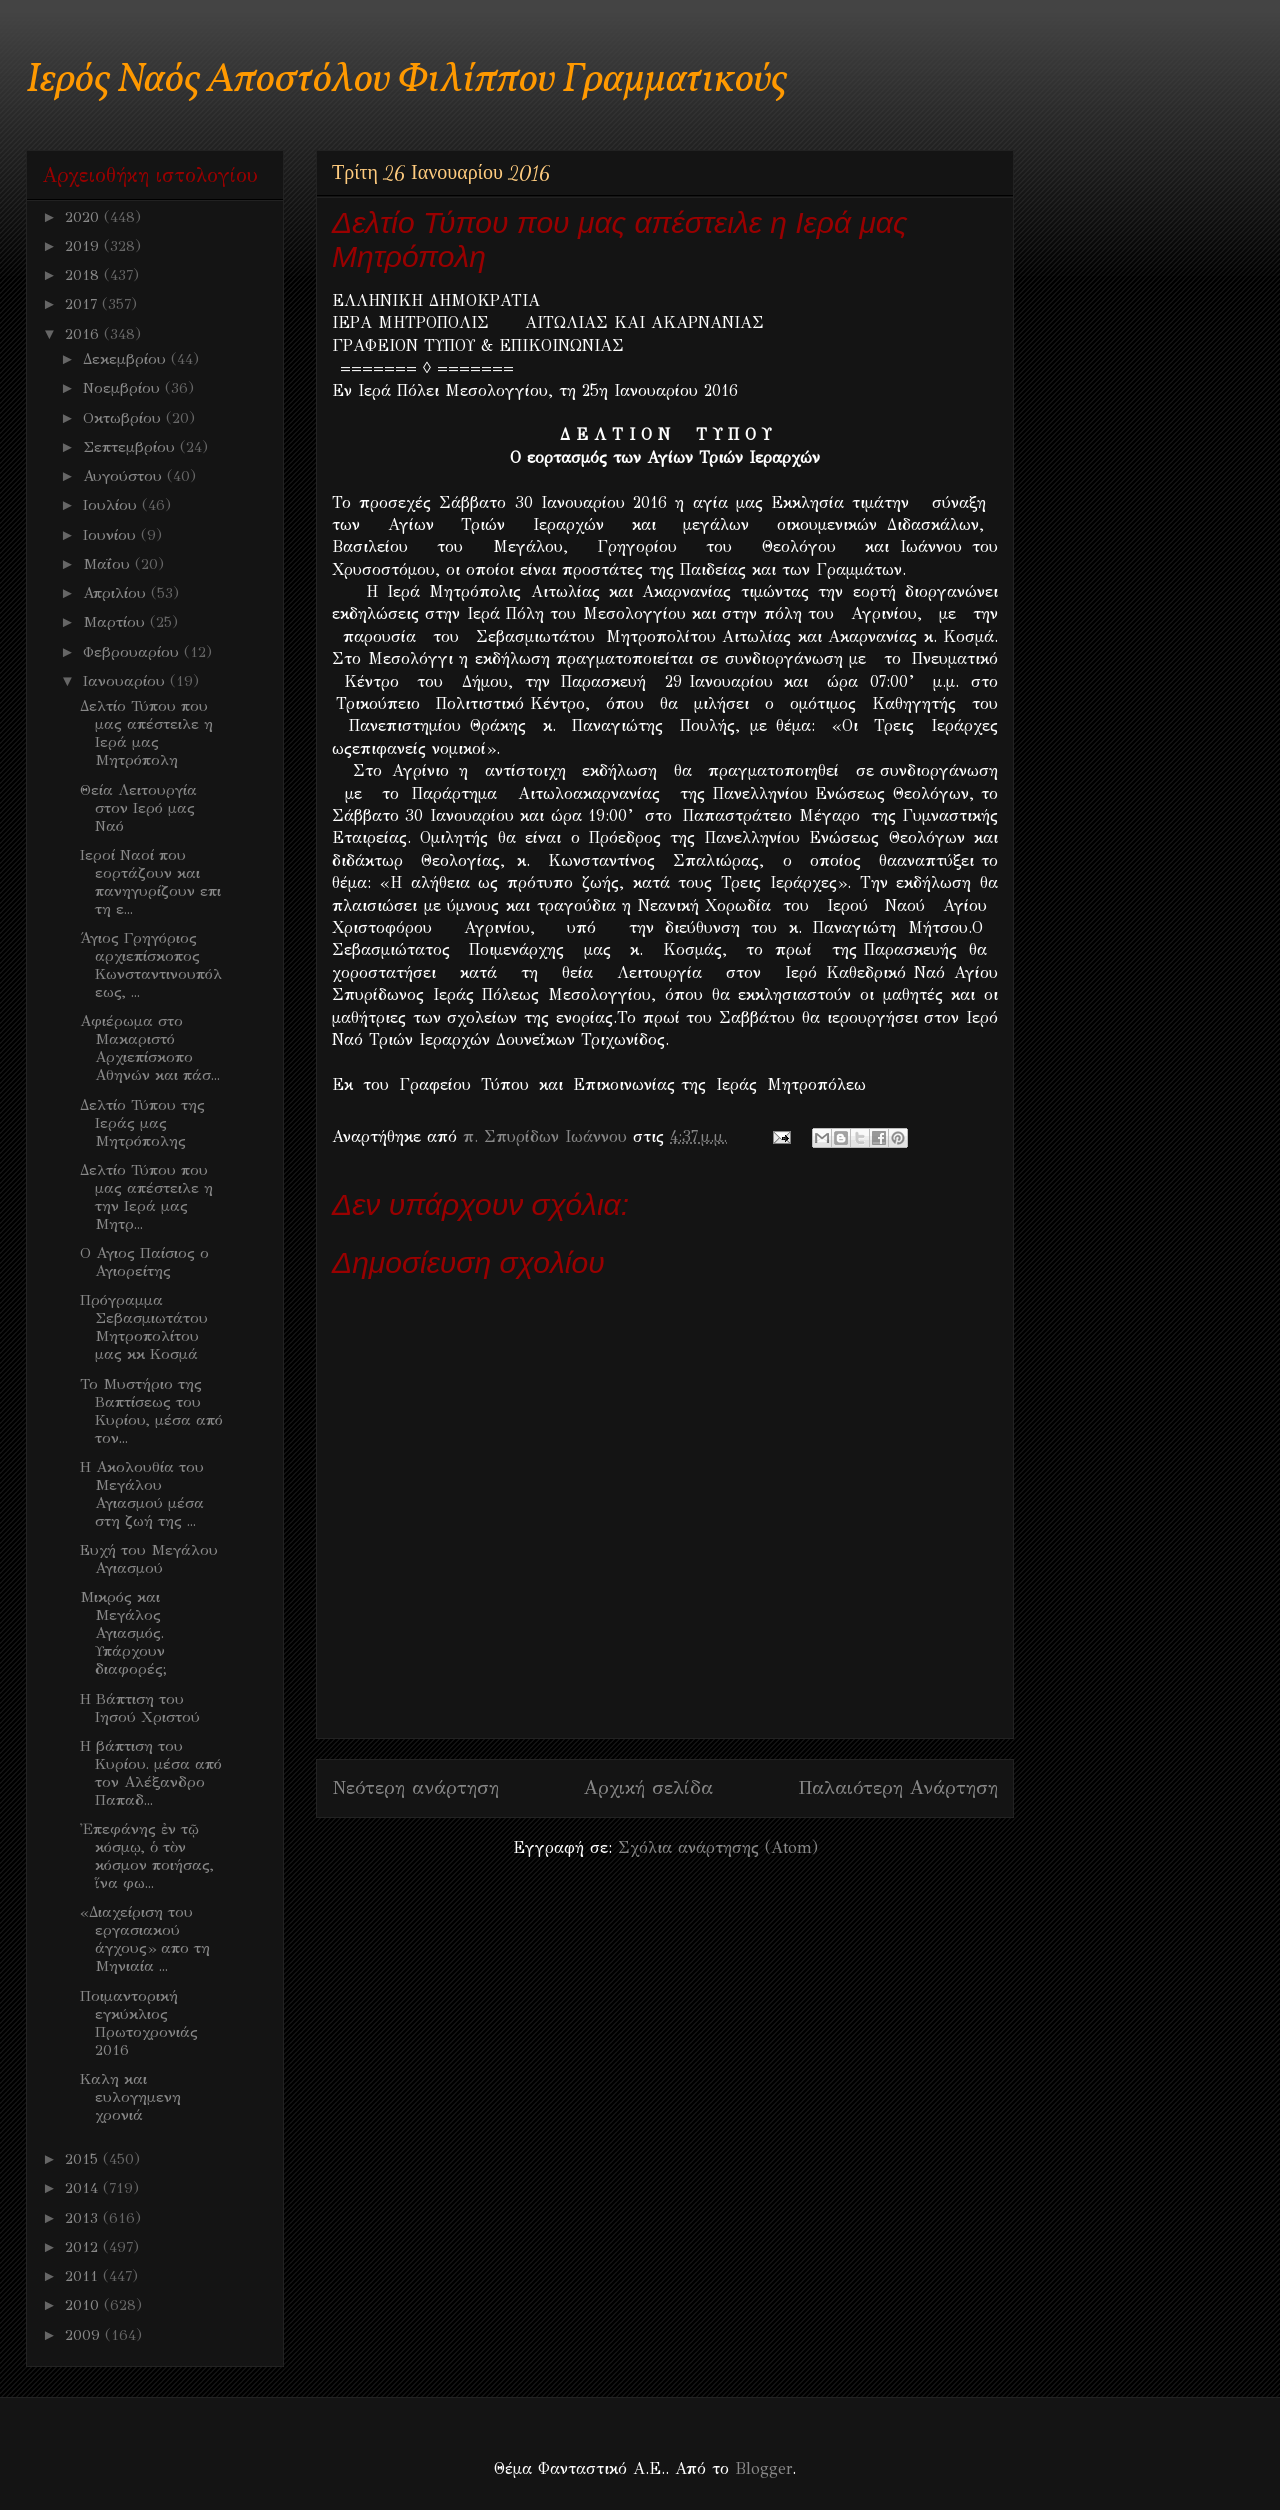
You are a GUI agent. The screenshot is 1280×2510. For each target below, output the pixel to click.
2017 (83, 304)
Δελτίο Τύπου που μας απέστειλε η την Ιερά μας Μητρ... (146, 1197)
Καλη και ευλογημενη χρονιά (130, 2097)
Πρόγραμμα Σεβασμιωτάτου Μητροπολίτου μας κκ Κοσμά (144, 1327)
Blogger (763, 2468)
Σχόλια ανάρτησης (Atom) (718, 1847)
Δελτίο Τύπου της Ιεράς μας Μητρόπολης (142, 1123)
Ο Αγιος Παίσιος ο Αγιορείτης (144, 1262)
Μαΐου (109, 564)
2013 (84, 2218)
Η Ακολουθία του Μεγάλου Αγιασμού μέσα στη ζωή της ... (142, 1494)
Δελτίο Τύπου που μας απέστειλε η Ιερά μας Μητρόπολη (146, 733)
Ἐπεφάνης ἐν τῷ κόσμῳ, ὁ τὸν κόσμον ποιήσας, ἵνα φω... (147, 1856)
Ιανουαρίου (126, 681)
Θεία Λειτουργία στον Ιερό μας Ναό (138, 808)
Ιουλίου (112, 505)
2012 (84, 2247)
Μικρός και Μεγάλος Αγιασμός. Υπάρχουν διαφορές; (123, 1633)
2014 (84, 2188)
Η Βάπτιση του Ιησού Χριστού (140, 1708)
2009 (85, 2335)
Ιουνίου (112, 535)
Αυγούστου (125, 476)
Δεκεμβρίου (127, 359)
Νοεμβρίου (124, 388)
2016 (84, 334)
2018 (84, 275)
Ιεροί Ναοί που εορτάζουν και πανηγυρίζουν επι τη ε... (150, 882)
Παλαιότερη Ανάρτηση (898, 1787)
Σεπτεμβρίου (131, 447)
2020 (84, 217)
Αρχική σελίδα (648, 1787)
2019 (84, 246)
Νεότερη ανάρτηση (415, 1787)
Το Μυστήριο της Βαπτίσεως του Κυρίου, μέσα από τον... (151, 1411)
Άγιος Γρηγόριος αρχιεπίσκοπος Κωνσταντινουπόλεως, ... (151, 965)
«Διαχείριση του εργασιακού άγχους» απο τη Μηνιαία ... (145, 1939)
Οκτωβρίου (124, 418)
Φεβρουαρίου (133, 652)
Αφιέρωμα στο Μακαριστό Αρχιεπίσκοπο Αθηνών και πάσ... (150, 1048)
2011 (84, 2276)
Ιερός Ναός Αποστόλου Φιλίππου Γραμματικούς (406, 80)
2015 (84, 2159)
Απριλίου (117, 593)
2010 (84, 2305)
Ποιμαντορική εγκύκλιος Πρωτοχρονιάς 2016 (139, 2023)
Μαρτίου (116, 622)
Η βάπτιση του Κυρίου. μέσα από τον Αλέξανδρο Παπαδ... (151, 1773)
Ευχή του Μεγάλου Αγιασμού (149, 1559)
